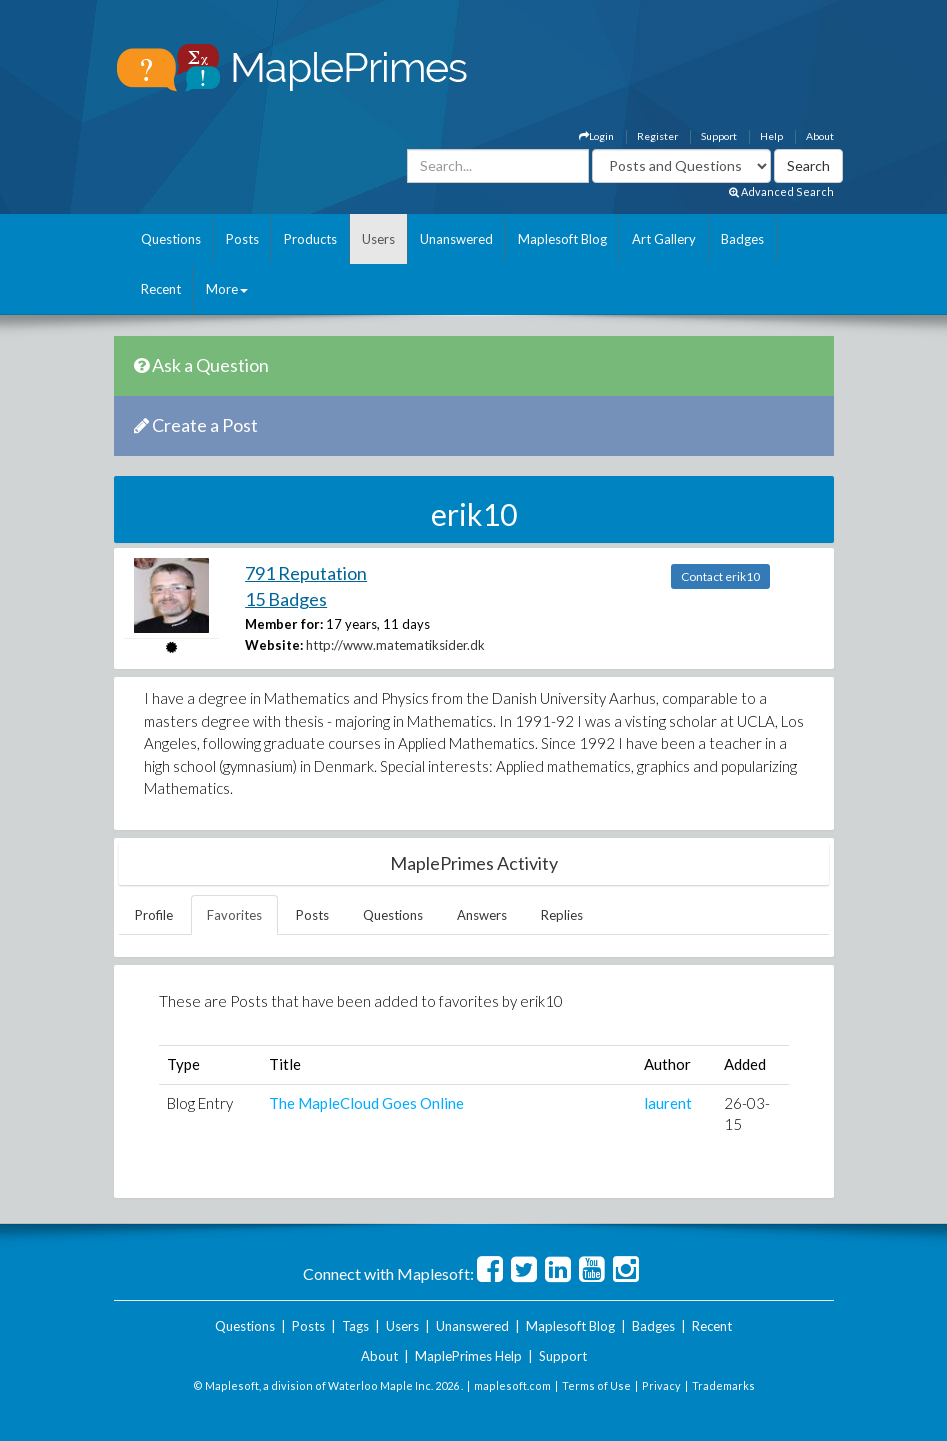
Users (378, 239)
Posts (242, 239)
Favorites (234, 915)
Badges (742, 239)
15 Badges (286, 599)
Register (657, 136)
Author (667, 1064)
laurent (668, 1103)
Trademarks (723, 1385)
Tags (355, 1326)
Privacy (661, 1385)
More (227, 289)
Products (310, 239)
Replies (562, 915)
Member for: (284, 624)
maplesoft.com (512, 1385)
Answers (482, 915)
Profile (154, 915)
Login (596, 136)
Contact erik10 (720, 576)
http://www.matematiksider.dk (395, 645)
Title (285, 1064)
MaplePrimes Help (468, 1356)
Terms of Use (596, 1385)
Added (745, 1064)
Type (183, 1064)
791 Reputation (306, 573)
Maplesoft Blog (562, 239)
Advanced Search (781, 191)
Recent (161, 289)
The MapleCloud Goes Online (366, 1103)
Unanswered (456, 239)
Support (719, 136)
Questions (171, 239)
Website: (274, 645)
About (820, 136)
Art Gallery (664, 239)
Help (771, 136)
